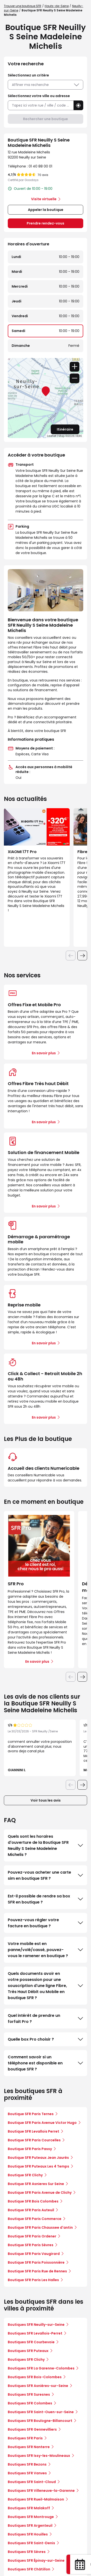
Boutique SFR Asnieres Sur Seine (36, 2183)
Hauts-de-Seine (57, 6)
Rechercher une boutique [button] (45, 118)
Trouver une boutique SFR (22, 6)
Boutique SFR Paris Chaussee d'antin (40, 2227)
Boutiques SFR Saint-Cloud (32, 2481)
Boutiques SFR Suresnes (29, 2394)
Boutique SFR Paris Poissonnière (36, 2262)
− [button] (74, 378)
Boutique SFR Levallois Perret (33, 2131)
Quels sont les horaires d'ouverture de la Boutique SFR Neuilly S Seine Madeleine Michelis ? (45, 1845)
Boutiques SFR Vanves (27, 2473)
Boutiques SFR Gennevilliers (32, 2429)
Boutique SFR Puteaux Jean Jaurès (38, 2157)
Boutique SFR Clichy (25, 2175)
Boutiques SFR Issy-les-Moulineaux (39, 2455)
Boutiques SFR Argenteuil (30, 2525)
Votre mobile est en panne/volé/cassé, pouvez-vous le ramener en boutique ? (45, 1950)
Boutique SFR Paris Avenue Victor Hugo (42, 2122)
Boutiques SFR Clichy (26, 2359)
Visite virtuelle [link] (44, 199)
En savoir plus (44, 1053)
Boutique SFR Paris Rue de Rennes (37, 2271)
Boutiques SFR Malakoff (29, 2508)
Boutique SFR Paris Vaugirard (34, 2253)
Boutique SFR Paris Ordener (32, 2236)
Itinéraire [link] (65, 429)
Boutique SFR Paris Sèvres (30, 2245)
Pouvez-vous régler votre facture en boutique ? (45, 1923)
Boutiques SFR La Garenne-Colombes (41, 2368)
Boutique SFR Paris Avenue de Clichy (40, 2192)
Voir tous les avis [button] (46, 1800)
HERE (78, 436)
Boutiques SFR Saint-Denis (31, 2543)
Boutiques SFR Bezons (27, 2464)
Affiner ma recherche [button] (45, 84)
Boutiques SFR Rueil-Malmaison (36, 2499)
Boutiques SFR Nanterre (29, 2446)
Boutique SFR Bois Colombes (33, 2201)
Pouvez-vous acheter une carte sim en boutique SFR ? (45, 1875)
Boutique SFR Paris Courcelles (34, 2140)
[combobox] (40, 105)
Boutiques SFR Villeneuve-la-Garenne (41, 2490)
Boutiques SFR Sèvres (27, 2551)
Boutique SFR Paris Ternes (31, 2113)
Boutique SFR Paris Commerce (34, 2218)
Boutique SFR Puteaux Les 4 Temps (38, 2166)
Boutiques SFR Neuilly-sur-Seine (36, 2324)
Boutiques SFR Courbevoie (31, 2342)
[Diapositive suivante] (82, 955)
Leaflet (51, 436)
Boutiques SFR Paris (25, 2438)
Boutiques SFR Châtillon (29, 2569)
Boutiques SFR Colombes (30, 2403)
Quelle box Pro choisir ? (45, 2039)
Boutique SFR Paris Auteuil (31, 2210)
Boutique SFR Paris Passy (30, 2148)
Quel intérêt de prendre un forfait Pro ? (45, 2018)
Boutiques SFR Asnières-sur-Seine (38, 2385)
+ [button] (74, 367)
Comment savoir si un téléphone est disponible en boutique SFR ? (45, 2063)
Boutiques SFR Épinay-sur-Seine (36, 2560)
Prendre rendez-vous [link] (45, 223)
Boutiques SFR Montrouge (31, 2516)
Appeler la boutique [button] (45, 209)
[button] (78, 105)
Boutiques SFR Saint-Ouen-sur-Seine (41, 2412)
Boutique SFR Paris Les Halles (33, 2279)
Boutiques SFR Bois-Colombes (35, 2377)
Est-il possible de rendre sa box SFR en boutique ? (45, 1899)
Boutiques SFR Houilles (28, 2534)
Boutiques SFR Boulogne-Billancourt (40, 2420)
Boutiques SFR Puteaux (28, 2350)
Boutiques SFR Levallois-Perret (35, 2333)
